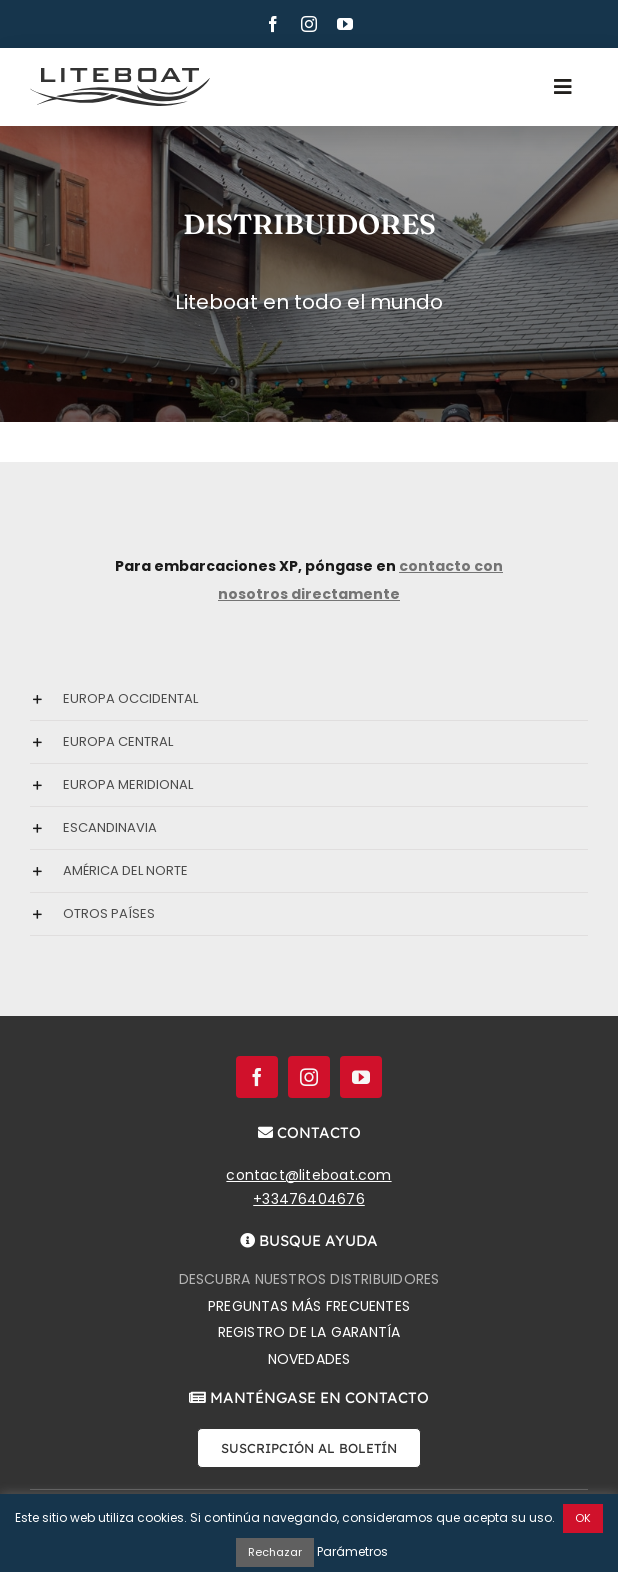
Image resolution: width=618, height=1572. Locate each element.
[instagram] (309, 24)
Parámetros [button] (352, 1551)
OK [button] (583, 1518)
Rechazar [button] (275, 1552)
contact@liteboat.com (308, 1175)
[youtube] (345, 24)
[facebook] (273, 24)
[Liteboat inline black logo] (120, 75)
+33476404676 (309, 1199)
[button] (309, 699)
